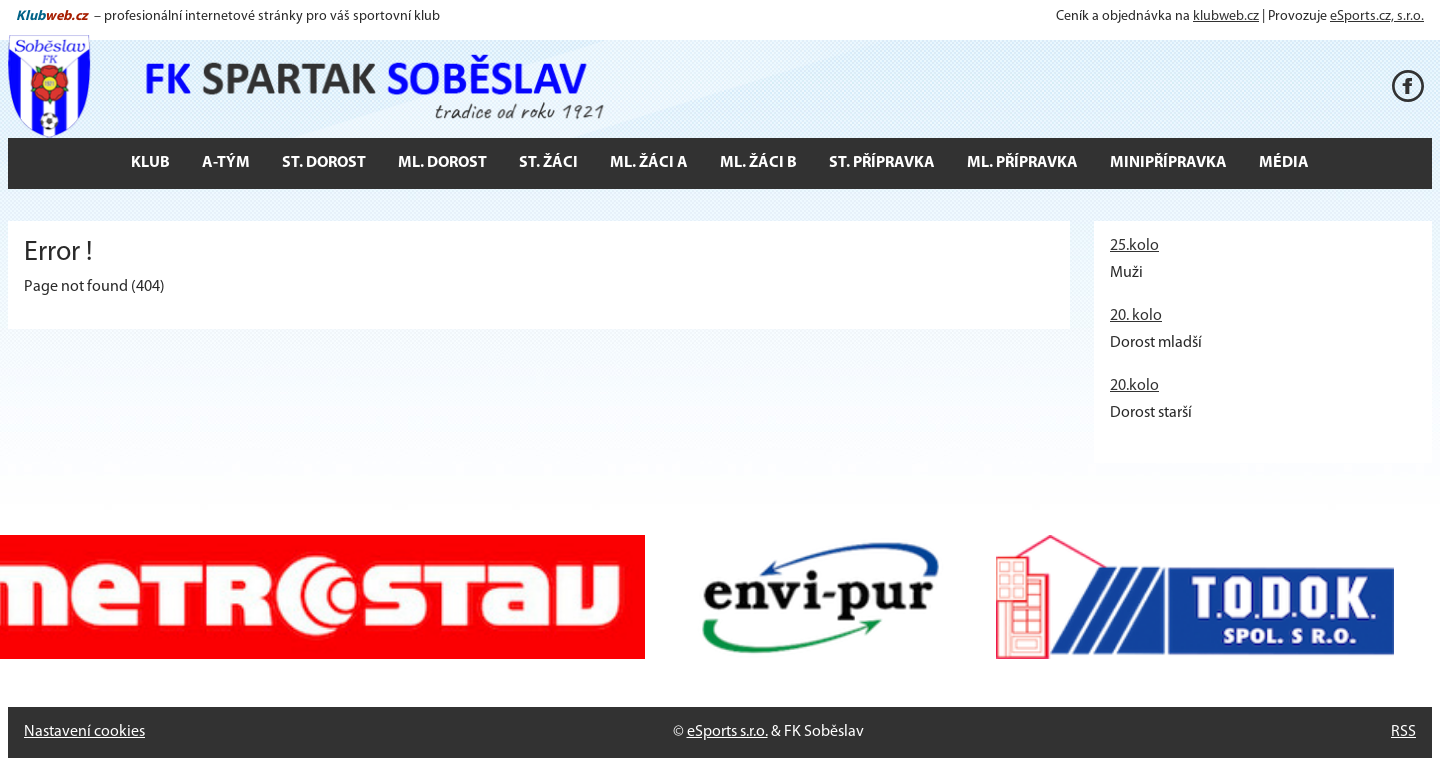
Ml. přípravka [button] (1022, 163)
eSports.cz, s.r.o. (1377, 16)
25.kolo (1134, 246)
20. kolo (1136, 316)
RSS (1403, 732)
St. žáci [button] (548, 163)
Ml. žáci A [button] (649, 163)
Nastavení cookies (84, 732)
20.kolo (1134, 386)
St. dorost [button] (324, 163)
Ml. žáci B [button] (758, 163)
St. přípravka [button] (882, 163)
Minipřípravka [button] (1168, 163)
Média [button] (1284, 163)
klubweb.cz (1226, 16)
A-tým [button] (226, 163)
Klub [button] (150, 163)
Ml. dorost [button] (442, 163)
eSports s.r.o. (727, 732)
